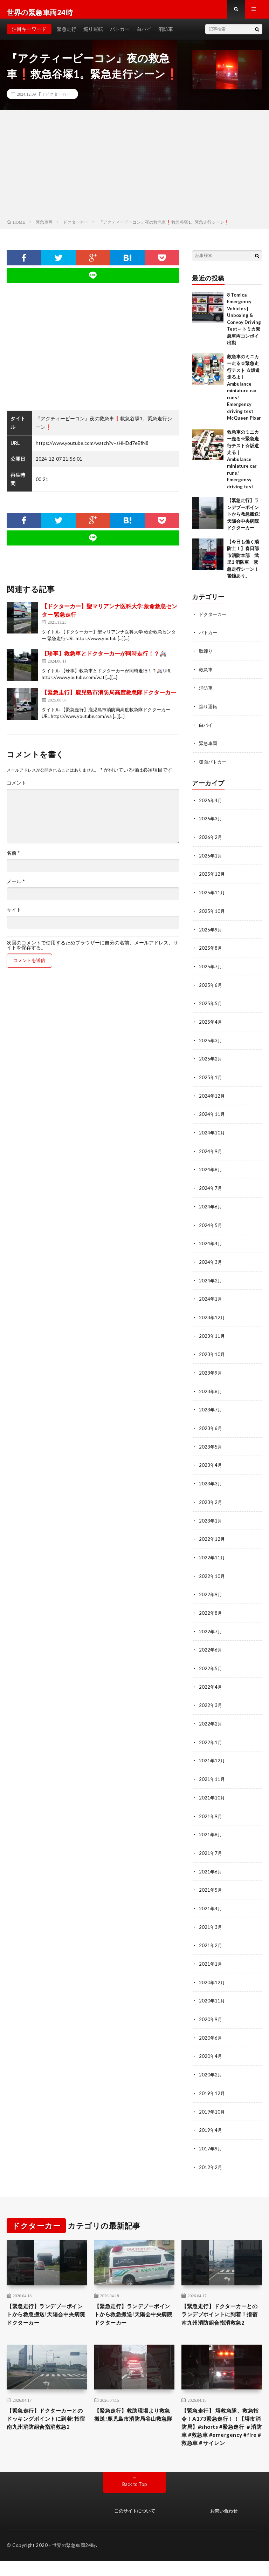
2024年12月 (212, 1096)
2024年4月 (211, 1242)
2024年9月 (211, 1150)
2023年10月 (212, 1351)
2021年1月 (211, 1952)
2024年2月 (211, 1278)
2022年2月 (211, 1716)
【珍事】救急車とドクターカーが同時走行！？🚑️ (104, 659)
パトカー (120, 35)
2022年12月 (212, 1533)
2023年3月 (211, 1479)
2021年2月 (211, 1934)
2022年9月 (211, 1588)
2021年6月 (211, 1861)
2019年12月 (212, 2080)
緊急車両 (209, 748)
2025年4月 (211, 1023)
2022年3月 (211, 1697)
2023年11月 (212, 1333)
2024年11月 (212, 1114)
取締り (206, 656)
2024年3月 (211, 1260)
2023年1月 (211, 1515)
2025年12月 (212, 877)
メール (16, 887)
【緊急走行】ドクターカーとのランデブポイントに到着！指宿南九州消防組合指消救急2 (220, 2307)
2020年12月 (212, 1971)
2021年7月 (211, 1843)
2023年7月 (211, 1406)
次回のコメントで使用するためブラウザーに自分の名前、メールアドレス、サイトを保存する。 (92, 951)
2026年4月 (211, 804)
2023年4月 (211, 1460)
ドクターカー (57, 100)
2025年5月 (211, 1005)
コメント (16, 788)
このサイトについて (134, 2526)
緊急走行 (66, 35)
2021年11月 (212, 1770)
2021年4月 (211, 1898)
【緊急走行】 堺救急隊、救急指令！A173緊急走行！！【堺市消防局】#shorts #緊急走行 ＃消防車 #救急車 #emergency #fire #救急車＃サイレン (221, 2433)
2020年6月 (211, 2025)
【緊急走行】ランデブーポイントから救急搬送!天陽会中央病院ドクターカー (244, 520)
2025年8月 (211, 950)
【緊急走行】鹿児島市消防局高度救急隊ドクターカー (109, 698)
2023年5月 (211, 1442)
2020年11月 (212, 1989)
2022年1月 (211, 1734)
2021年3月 (211, 1916)
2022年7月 (211, 1624)
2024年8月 (211, 1169)
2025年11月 (212, 895)
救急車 (206, 675)
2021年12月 (212, 1752)
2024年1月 (211, 1296)
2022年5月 (211, 1661)
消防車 (165, 35)
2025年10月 (212, 913)
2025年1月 (211, 1077)
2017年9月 (211, 2135)
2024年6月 (211, 1205)
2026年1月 (211, 859)
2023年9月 (211, 1369)
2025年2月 (211, 1059)
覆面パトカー (213, 766)
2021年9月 (211, 1807)
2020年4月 (211, 2044)
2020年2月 (211, 2062)
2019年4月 (211, 2117)
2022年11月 (212, 1551)
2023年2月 (211, 1497)
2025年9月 (211, 932)
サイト (14, 915)
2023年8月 (211, 1387)
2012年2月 (211, 2153)
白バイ (144, 35)
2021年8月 (211, 1825)
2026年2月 (211, 840)
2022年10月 (212, 1570)
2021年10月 (212, 1788)
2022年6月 (211, 1643)
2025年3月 (211, 1041)
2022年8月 (211, 1606)
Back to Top (135, 2499)
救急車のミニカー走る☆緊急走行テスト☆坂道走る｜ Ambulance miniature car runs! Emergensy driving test (243, 465)
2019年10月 (212, 2098)
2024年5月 (211, 1223)
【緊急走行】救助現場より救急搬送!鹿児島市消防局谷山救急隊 (134, 2419)
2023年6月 (211, 1424)
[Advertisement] (134, 172)
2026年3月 (211, 822)
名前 (13, 858)
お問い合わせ (223, 2526)
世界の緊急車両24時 (74, 2560)
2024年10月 (212, 1132)
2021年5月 (211, 1880)
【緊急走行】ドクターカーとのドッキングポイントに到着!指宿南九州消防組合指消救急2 (47, 2424)
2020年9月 (211, 2007)
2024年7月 (211, 1187)
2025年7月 (211, 968)
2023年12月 (212, 1314)
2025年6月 (211, 986)
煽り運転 (93, 35)
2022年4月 (211, 1679)
